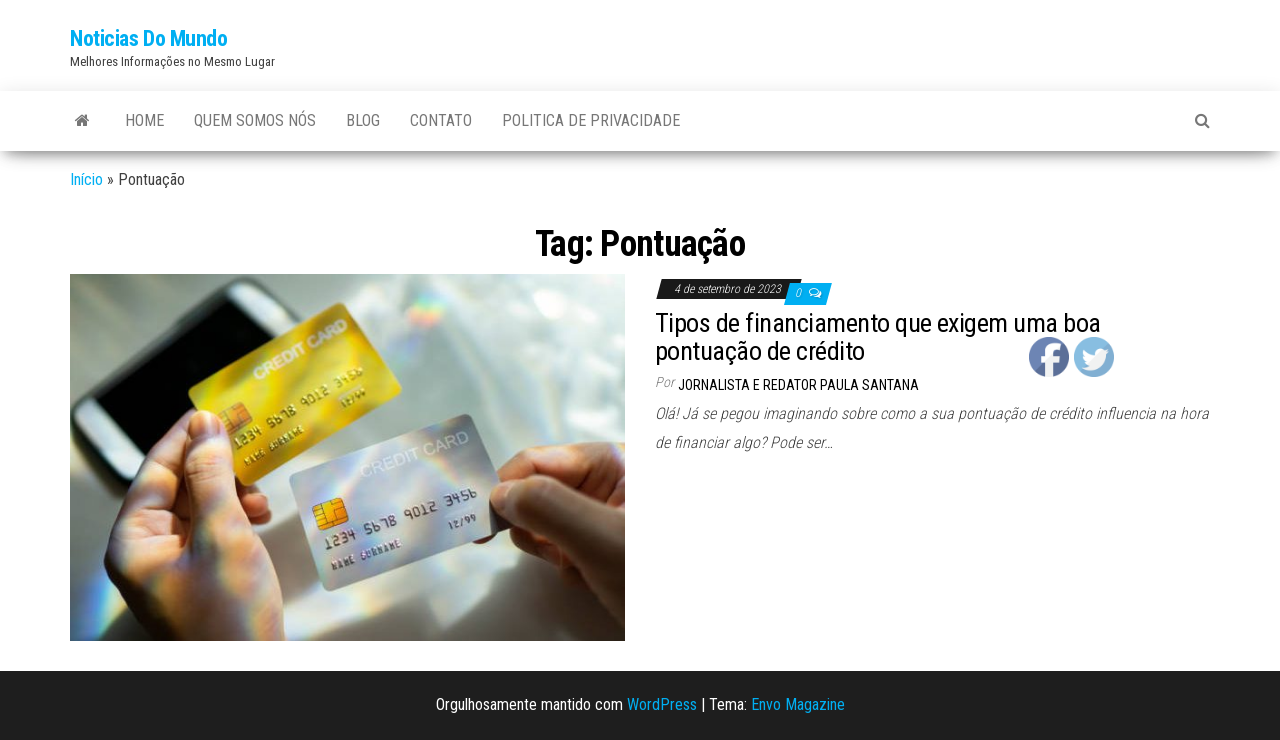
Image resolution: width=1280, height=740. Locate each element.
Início (86, 179)
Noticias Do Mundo (149, 38)
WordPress (662, 704)
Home (144, 120)
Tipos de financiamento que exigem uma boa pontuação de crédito (878, 337)
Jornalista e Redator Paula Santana (798, 385)
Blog (363, 120)
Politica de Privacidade (591, 120)
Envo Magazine (798, 704)
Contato (441, 120)
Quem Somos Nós (255, 120)
